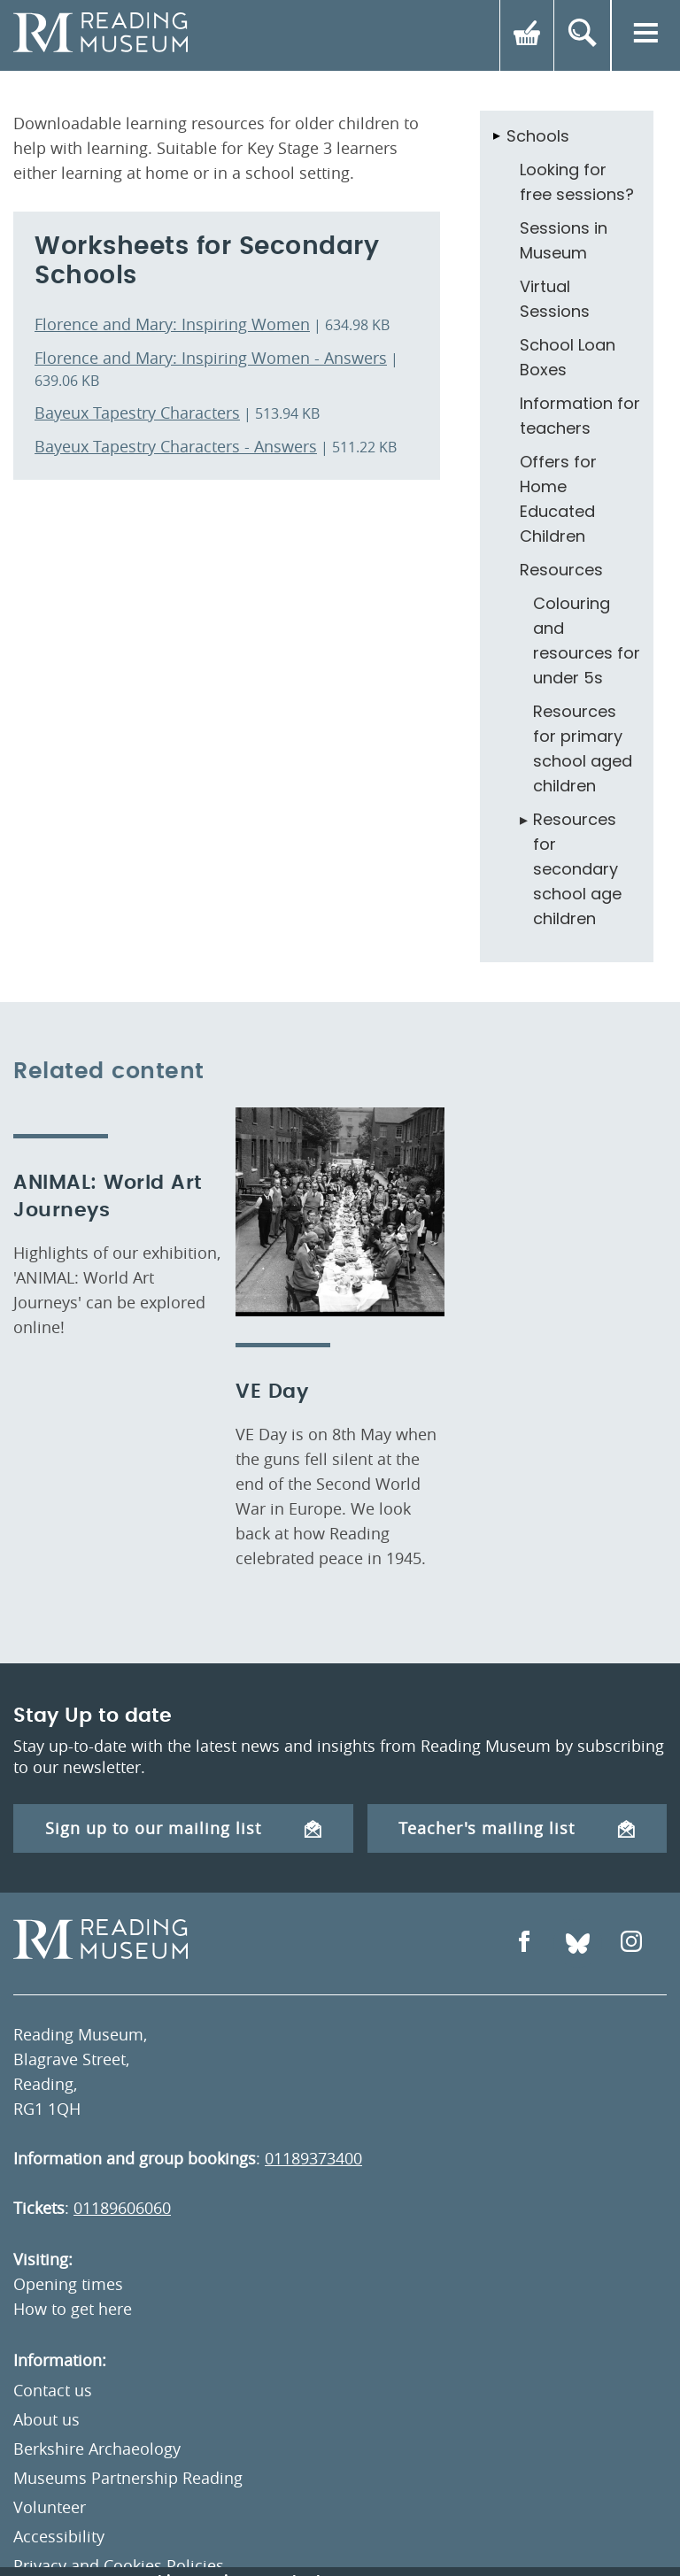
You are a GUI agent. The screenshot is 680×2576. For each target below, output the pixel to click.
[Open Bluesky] (577, 1943)
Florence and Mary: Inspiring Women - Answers (211, 357)
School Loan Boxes (567, 357)
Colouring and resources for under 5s (586, 640)
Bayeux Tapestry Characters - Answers (176, 446)
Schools (537, 136)
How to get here (72, 2308)
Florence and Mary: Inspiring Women (172, 324)
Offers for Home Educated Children (558, 499)
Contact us (52, 2390)
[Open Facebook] (524, 1943)
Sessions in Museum (563, 240)
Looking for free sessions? (577, 181)
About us (46, 2419)
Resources (561, 570)
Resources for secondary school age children (577, 868)
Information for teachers (580, 415)
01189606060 (122, 2207)
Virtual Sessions (555, 298)
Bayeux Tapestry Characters (137, 412)
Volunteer (49, 2507)
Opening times (68, 2283)
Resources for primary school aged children (582, 748)
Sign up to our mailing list (183, 1828)
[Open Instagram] (631, 1943)
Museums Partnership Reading (128, 2477)
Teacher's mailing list (516, 1828)
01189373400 (313, 2158)
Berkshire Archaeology (97, 2448)
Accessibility (58, 2536)
